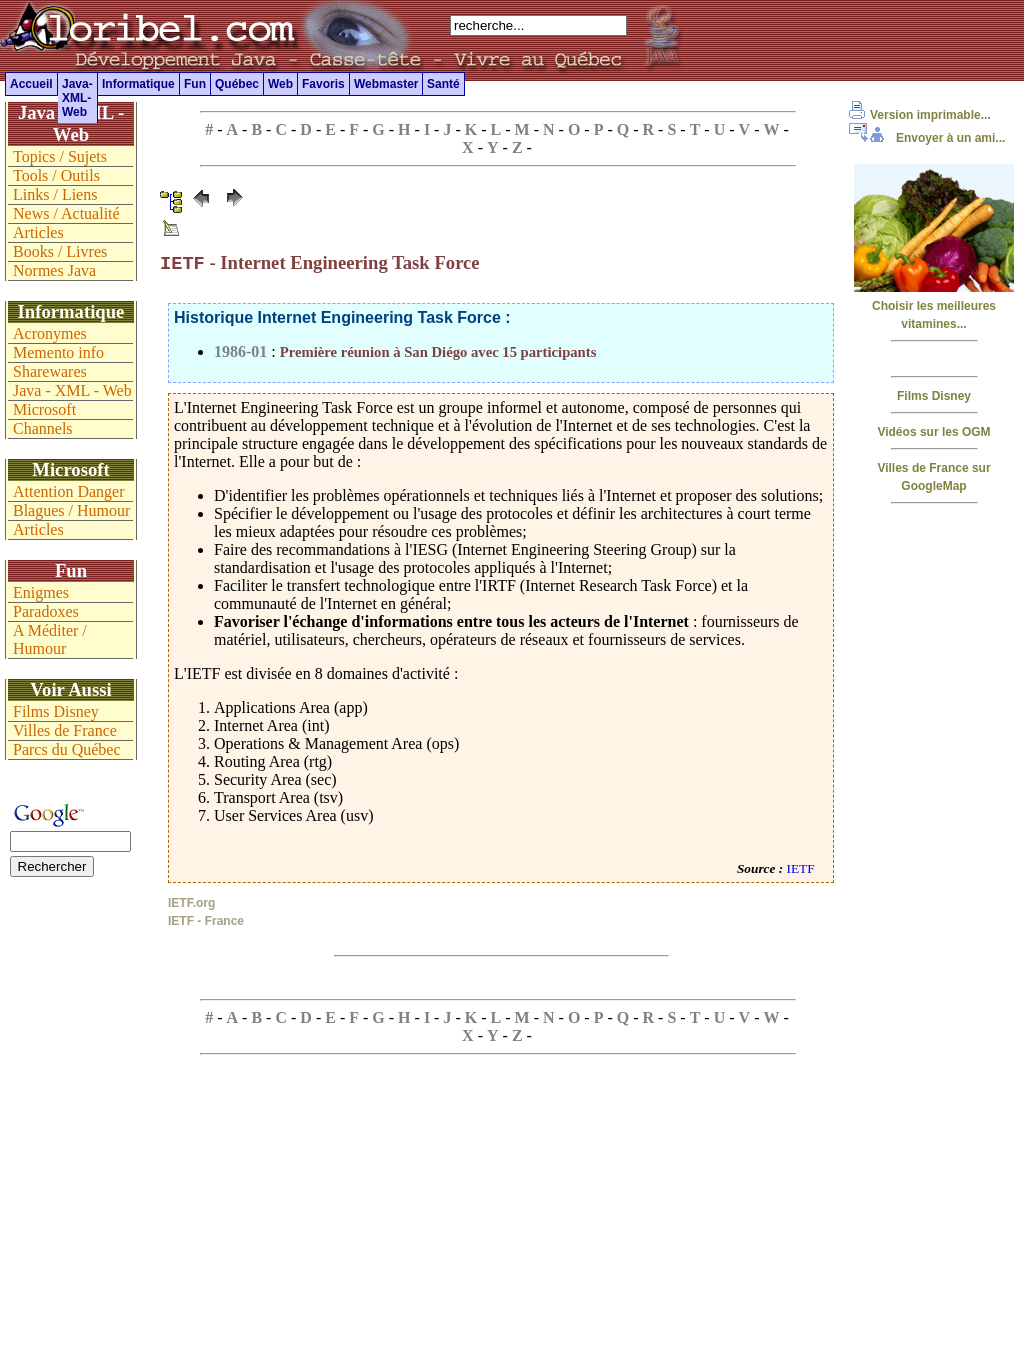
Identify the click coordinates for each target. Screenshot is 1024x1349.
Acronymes (50, 333)
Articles (38, 232)
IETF (801, 870)
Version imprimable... (920, 115)
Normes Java (54, 270)
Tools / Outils (56, 175)
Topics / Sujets (60, 156)
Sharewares (50, 371)
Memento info (58, 352)
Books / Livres (60, 251)
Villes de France (65, 730)
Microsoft (44, 409)
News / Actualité (66, 213)
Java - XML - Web (72, 390)
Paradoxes (46, 611)
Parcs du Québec (67, 749)
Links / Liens (55, 194)
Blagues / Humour (71, 510)
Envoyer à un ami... (927, 138)
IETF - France (206, 923)
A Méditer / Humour (50, 639)
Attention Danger (69, 491)
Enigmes (41, 592)
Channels (43, 428)
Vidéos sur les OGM (933, 432)
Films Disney (934, 396)
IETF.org (191, 905)
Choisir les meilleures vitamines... (934, 306)
